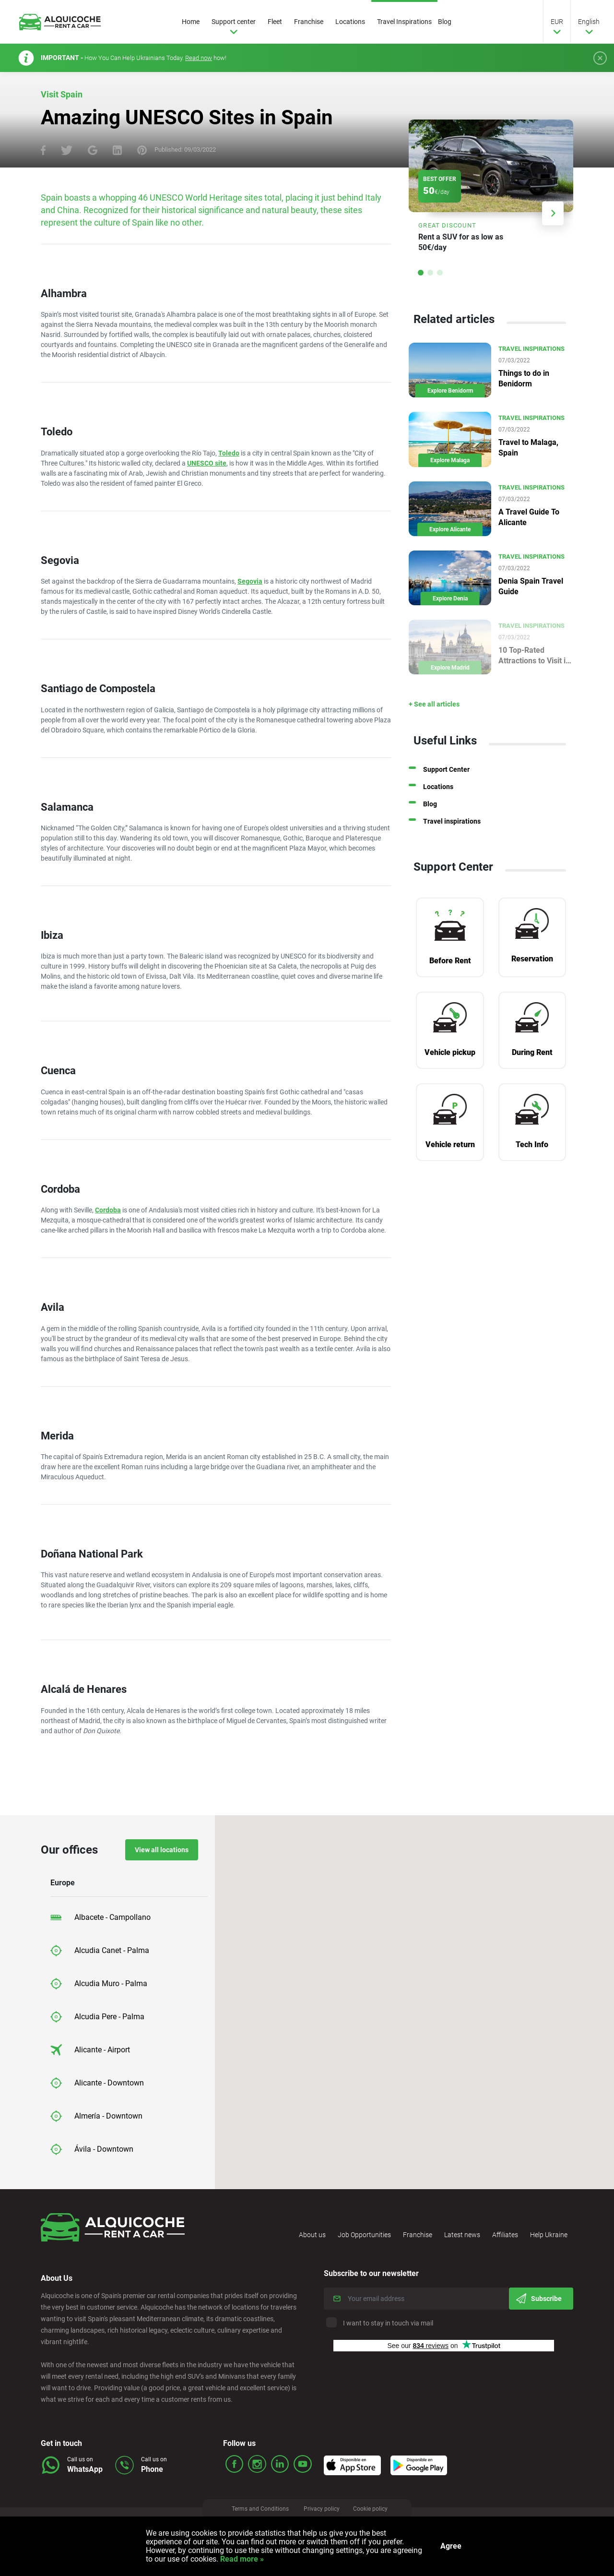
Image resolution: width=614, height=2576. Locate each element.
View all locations (162, 1850)
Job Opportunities (364, 2235)
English (589, 21)
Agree (450, 2546)
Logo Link (67, 22)
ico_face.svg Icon (233, 2463)
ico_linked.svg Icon (277, 2463)
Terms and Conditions (256, 2511)
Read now (198, 57)
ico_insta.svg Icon (255, 2463)
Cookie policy (379, 2511)
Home (198, 21)
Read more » (241, 2559)
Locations (357, 21)
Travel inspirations (472, 837)
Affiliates (505, 2235)
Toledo (228, 453)
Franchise (316, 21)
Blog (452, 21)
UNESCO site (206, 463)
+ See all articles (454, 720)
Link (501, 191)
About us (312, 2235)
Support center (241, 21)
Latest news (462, 2235)
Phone (152, 2469)
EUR (557, 21)
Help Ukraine (548, 2235)
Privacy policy (323, 2511)
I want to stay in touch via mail (381, 2323)
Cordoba (108, 1210)
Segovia (249, 581)
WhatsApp (85, 2469)
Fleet (282, 21)
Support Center (467, 786)
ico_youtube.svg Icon (298, 2463)
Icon (364, 2461)
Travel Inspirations (411, 21)
